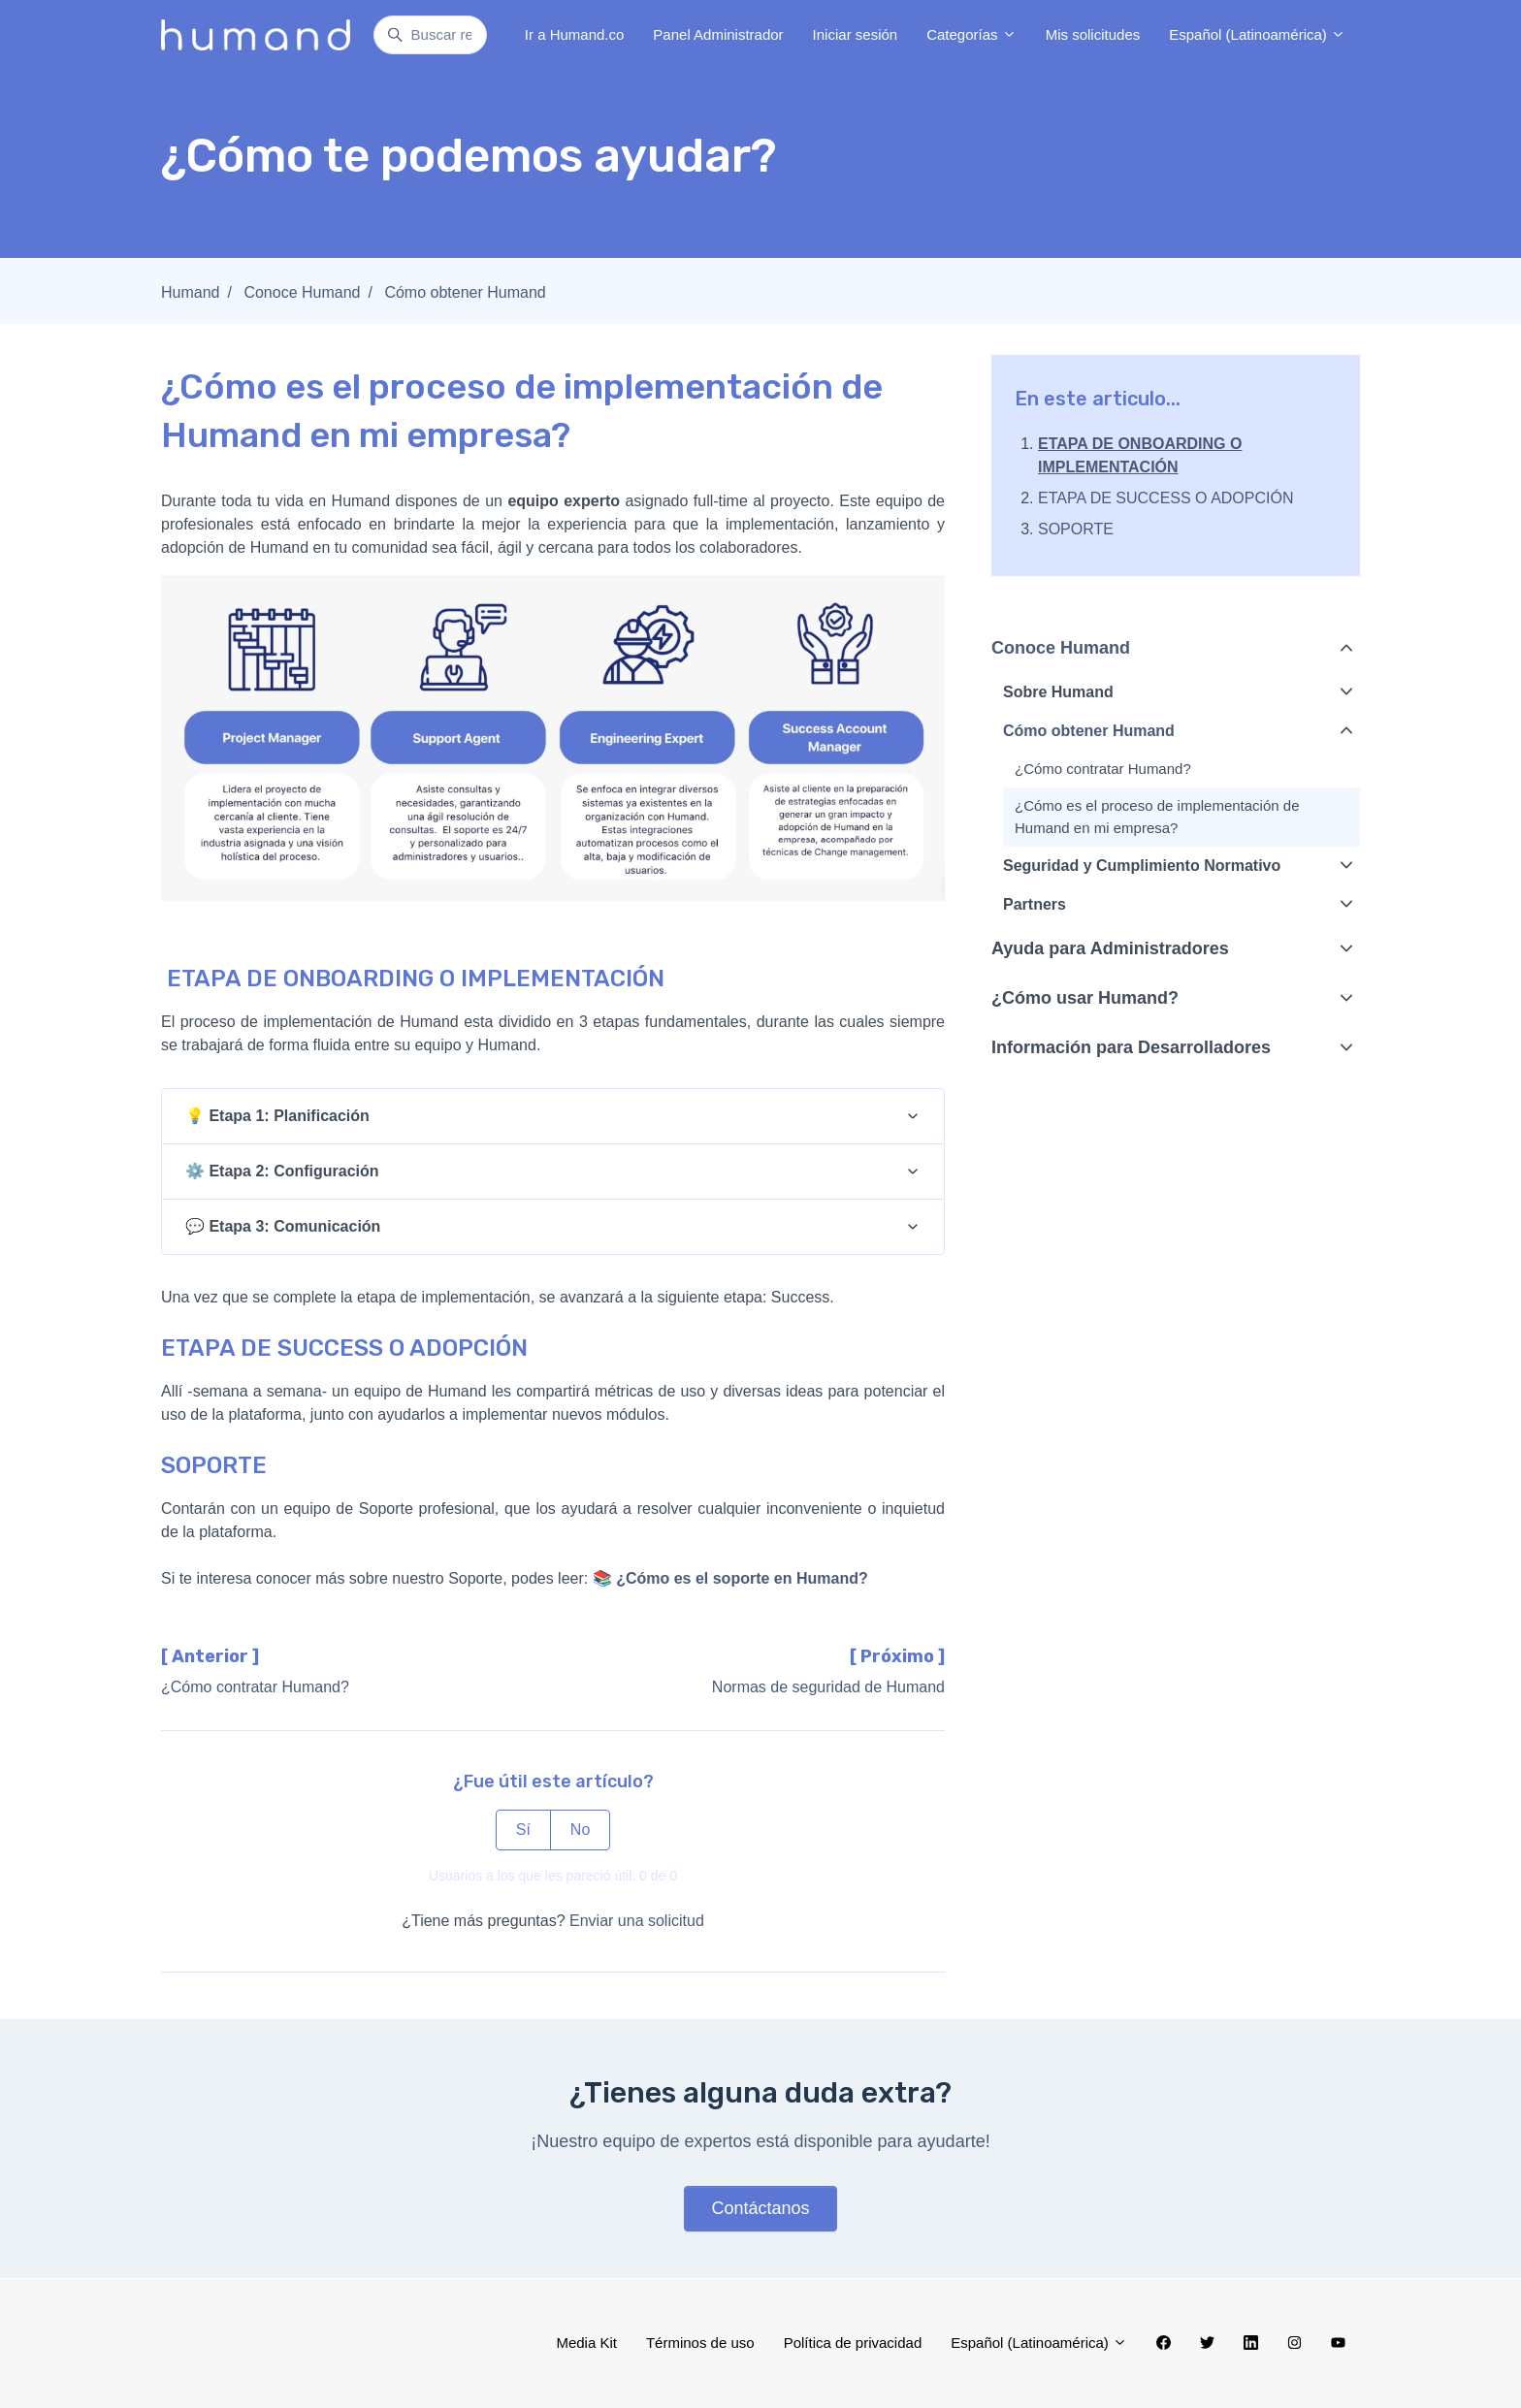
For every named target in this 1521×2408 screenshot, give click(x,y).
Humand (190, 292)
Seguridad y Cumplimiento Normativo (1141, 865)
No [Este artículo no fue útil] (580, 1829)
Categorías (971, 34)
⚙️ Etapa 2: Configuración (282, 1171)
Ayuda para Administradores (1110, 948)
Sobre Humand (1058, 692)
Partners (1034, 904)
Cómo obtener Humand (464, 292)
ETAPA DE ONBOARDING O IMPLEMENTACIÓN (1140, 455)
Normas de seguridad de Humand (828, 1687)
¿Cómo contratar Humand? (255, 1687)
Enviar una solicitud (636, 1920)
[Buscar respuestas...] (430, 35)
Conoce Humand (301, 292)
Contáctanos (760, 2208)
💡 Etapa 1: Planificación (277, 1116)
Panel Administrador (718, 34)
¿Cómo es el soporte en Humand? (742, 1578)
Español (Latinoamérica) (1257, 34)
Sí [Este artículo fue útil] (523, 1829)
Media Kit (586, 2342)
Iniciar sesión (855, 34)
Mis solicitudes (1093, 34)
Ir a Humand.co (575, 34)
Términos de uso (700, 2342)
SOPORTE (1076, 529)
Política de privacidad (853, 2342)
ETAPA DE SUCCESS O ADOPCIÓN (1165, 498)
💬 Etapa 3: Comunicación (282, 1226)
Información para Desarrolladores (1131, 1047)
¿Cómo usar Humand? (1085, 998)
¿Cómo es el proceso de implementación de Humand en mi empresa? (1157, 816)
